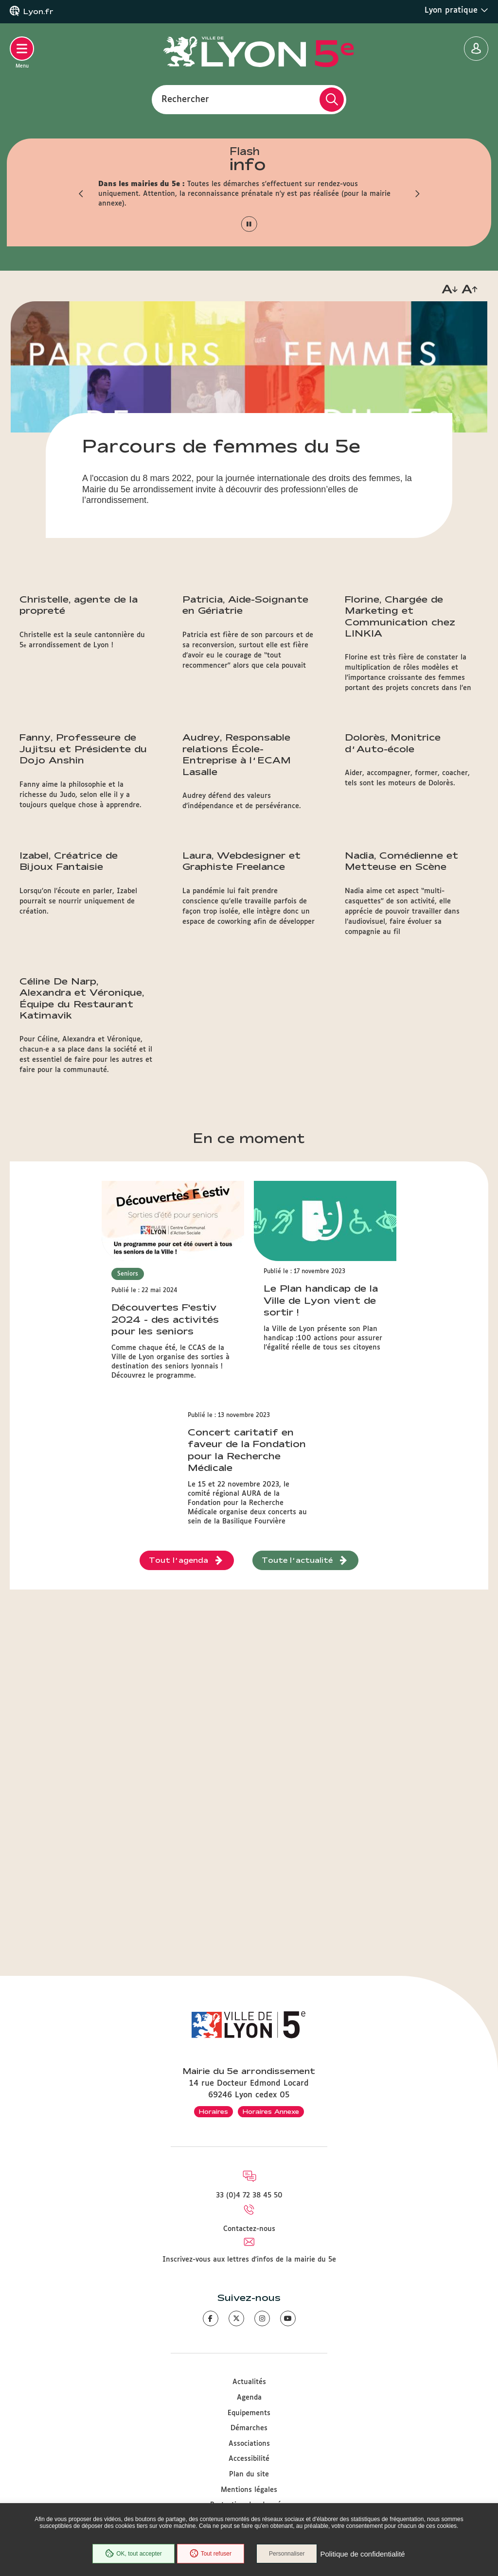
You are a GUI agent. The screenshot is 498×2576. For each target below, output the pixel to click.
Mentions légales (249, 2490)
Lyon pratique (456, 10)
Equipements (249, 2413)
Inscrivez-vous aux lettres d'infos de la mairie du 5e (249, 2259)
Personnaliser (286, 2553)
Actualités (249, 2382)
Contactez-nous (249, 2229)
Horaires (213, 2111)
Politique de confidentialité (362, 2554)
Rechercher (185, 99)
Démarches (249, 2428)
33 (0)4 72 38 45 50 (249, 2195)
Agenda (249, 2397)
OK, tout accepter (133, 2553)
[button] (81, 194)
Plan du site (249, 2474)
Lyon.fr (38, 12)
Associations (249, 2443)
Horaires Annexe (271, 2111)
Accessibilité (249, 2458)
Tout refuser (210, 2553)
